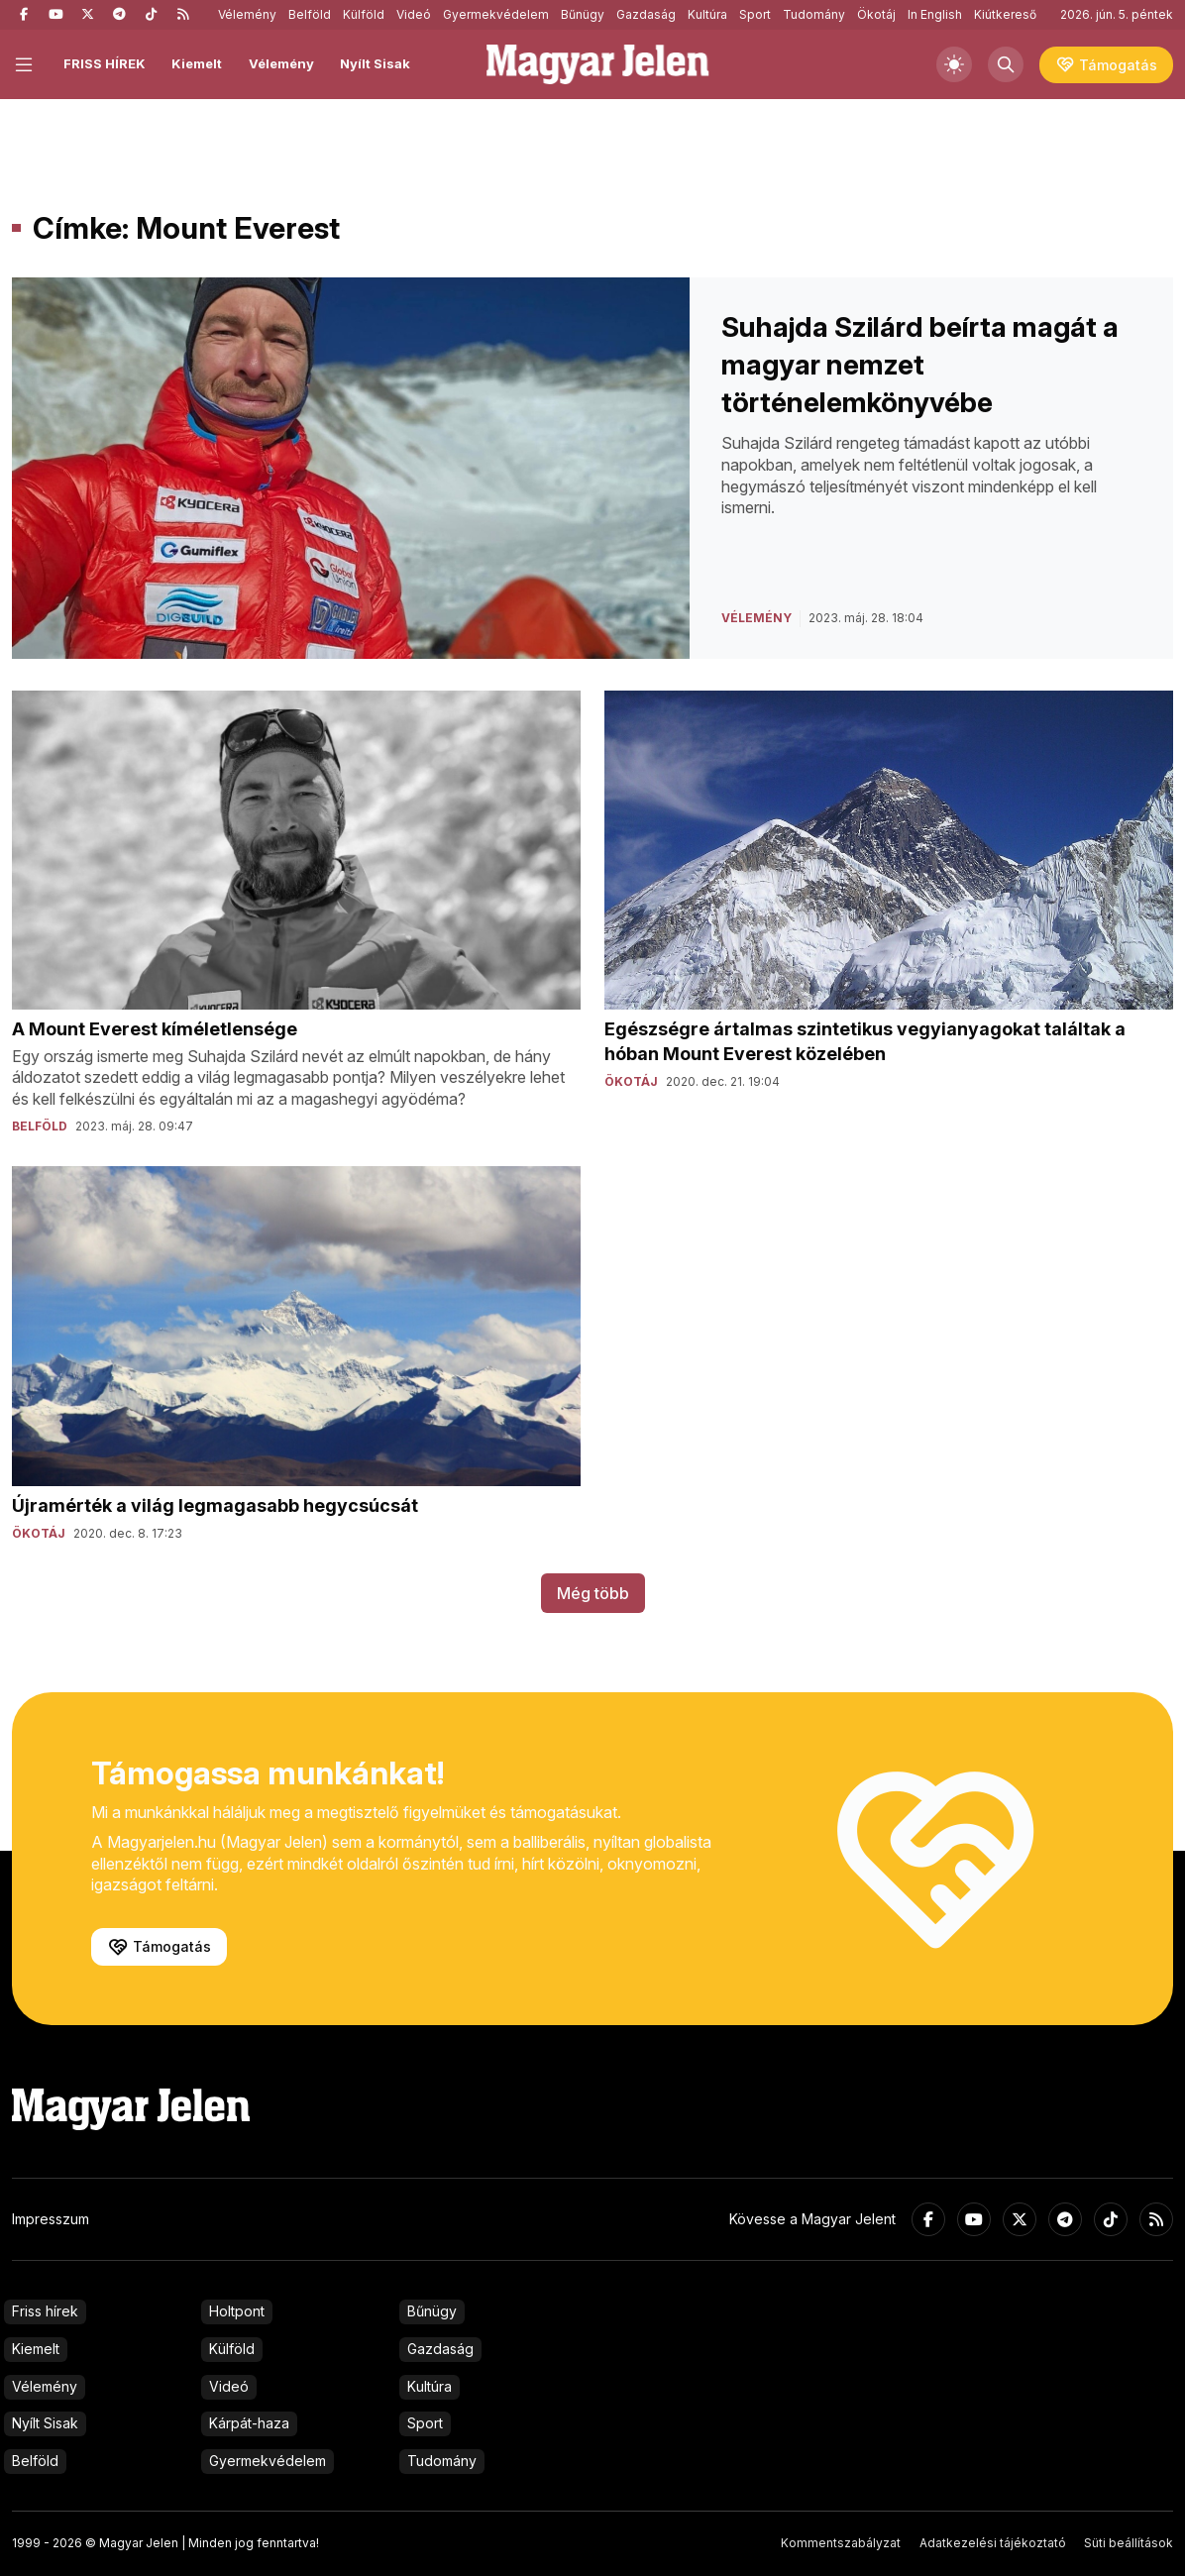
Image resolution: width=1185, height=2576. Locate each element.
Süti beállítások (1128, 2542)
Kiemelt (196, 63)
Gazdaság (646, 14)
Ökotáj (876, 14)
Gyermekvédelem (496, 14)
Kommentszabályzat (841, 2542)
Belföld (309, 14)
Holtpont (237, 2311)
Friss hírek (45, 2311)
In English (935, 14)
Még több (593, 1593)
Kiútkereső (1005, 14)
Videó (413, 14)
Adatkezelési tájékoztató (992, 2542)
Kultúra (707, 14)
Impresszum (50, 2218)
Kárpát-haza (249, 2423)
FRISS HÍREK (104, 63)
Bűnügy (582, 14)
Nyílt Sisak (375, 63)
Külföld (363, 14)
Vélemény (247, 14)
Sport (755, 14)
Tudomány (814, 14)
